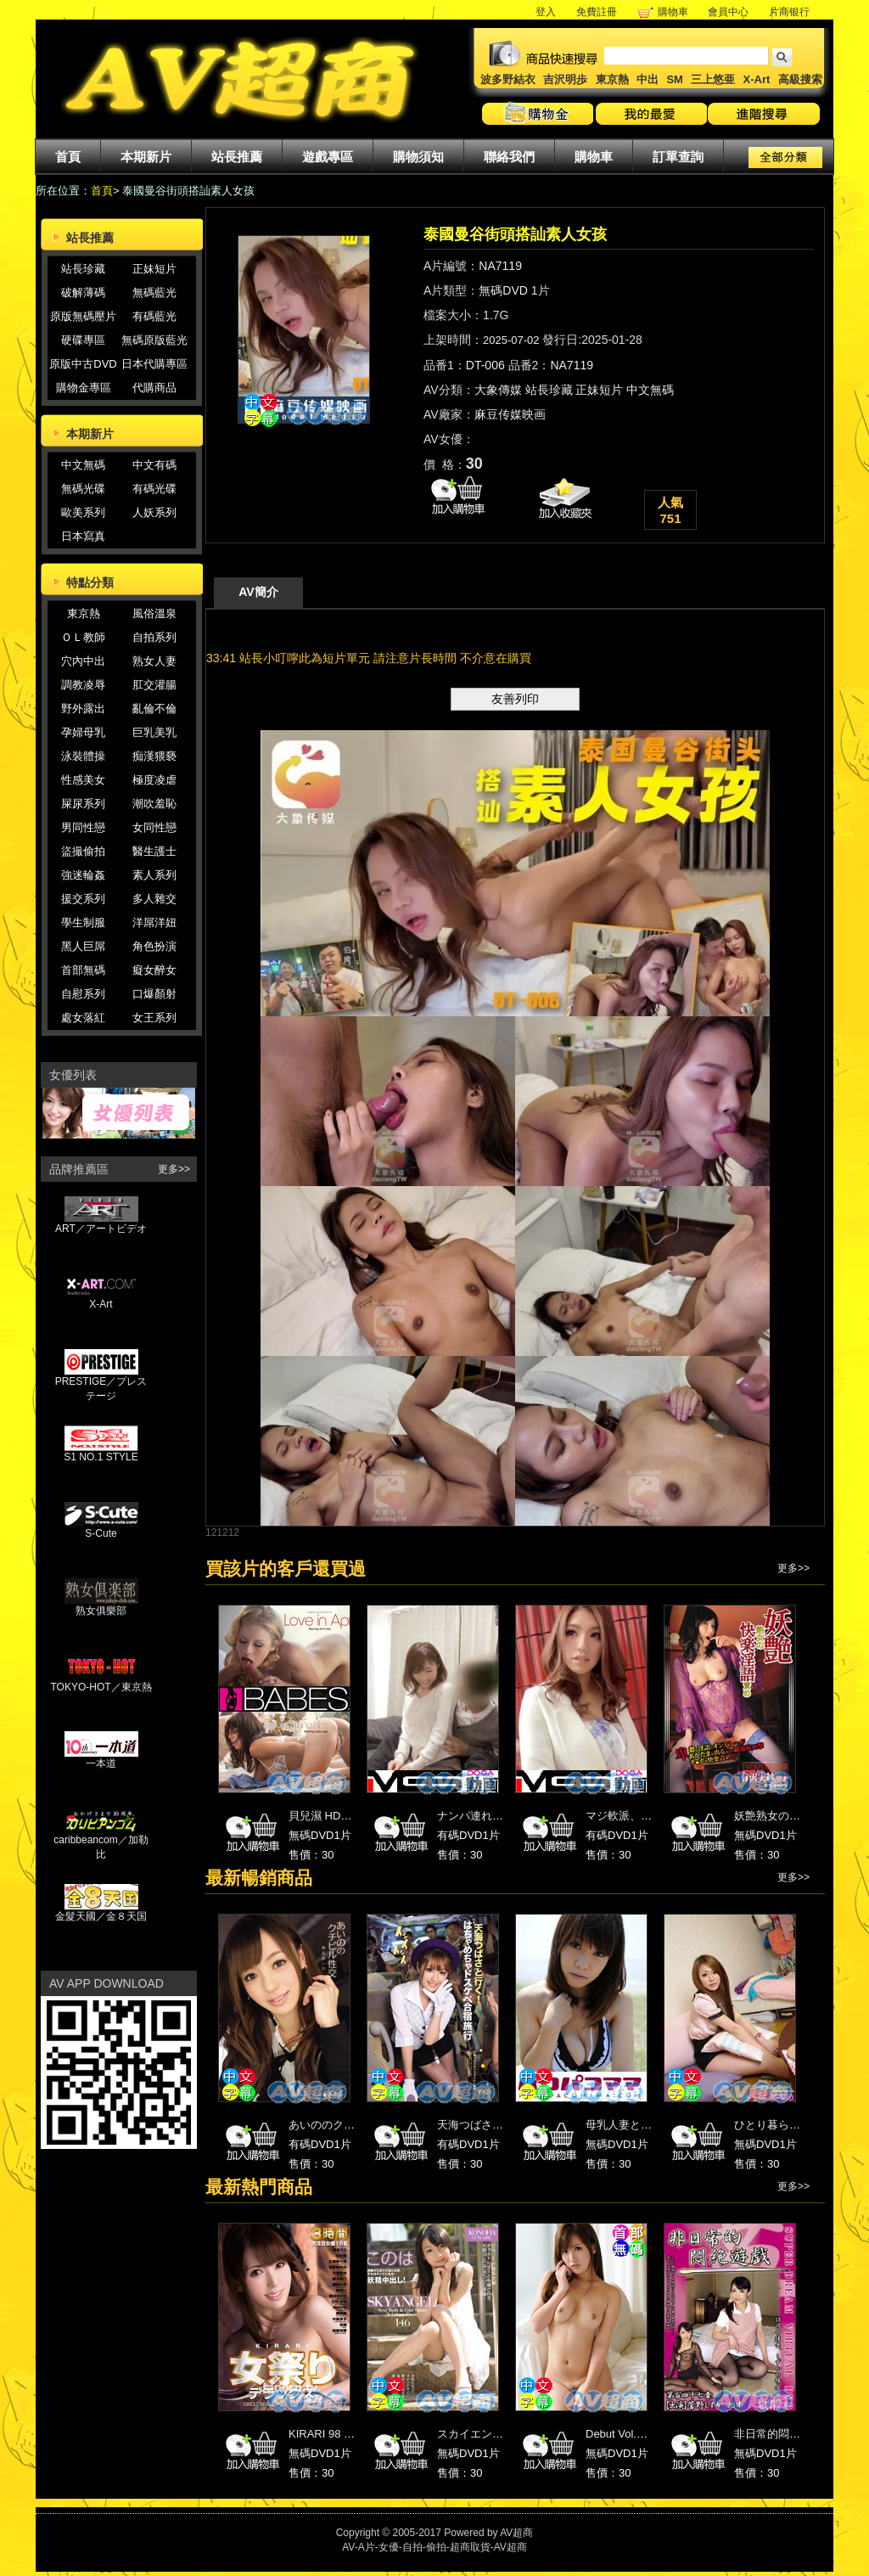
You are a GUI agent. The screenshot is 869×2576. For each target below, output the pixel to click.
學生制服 (83, 922)
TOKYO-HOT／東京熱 (100, 1682)
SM (674, 79)
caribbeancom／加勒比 (100, 1842)
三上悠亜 (713, 79)
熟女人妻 (154, 661)
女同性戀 (154, 827)
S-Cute (101, 1528)
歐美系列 (83, 512)
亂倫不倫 (154, 708)
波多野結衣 (507, 79)
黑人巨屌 (83, 946)
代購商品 (154, 387)
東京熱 (612, 79)
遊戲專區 (327, 156)
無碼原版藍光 (154, 340)
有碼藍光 (154, 316)
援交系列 (83, 898)
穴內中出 (83, 661)
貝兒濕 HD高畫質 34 (339, 1815)
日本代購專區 (154, 363)
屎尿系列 (83, 803)
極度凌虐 (154, 779)
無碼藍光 (154, 292)
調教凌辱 (83, 684)
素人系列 (154, 875)
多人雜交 (154, 898)
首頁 (68, 156)
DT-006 (485, 365)
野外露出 (83, 708)
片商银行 (795, 12)
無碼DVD (503, 290)
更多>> (174, 1169)
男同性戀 (83, 827)
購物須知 (418, 156)
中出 (647, 79)
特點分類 (90, 582)
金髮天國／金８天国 (101, 1911)
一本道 (101, 1758)
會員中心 (728, 12)
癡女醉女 (154, 970)
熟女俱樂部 (101, 1606)
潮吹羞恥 (154, 803)
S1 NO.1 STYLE (100, 1452)
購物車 (673, 12)
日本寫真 (83, 536)
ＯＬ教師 (83, 637)
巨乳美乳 (154, 732)
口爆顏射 (154, 993)
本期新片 (146, 156)
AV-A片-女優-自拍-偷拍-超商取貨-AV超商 (434, 2547)
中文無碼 (83, 464)
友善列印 (515, 699)
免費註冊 (596, 12)
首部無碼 (83, 970)
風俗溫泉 (154, 613)
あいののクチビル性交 (344, 2124)
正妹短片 (154, 268)
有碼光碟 (154, 488)
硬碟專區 (83, 340)
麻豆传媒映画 (510, 414)
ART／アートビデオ (101, 1223)
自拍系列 (154, 637)
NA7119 (500, 266)
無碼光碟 (83, 488)
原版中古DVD (82, 363)
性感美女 (83, 779)
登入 (545, 12)
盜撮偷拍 (83, 851)
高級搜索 (800, 79)
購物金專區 (83, 387)
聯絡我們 (509, 156)
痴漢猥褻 (154, 756)
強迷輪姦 (83, 875)
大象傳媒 (498, 390)
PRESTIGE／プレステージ (101, 1383)
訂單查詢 (678, 156)
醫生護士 (154, 851)
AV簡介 (258, 592)
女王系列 (154, 1017)
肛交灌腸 (154, 684)
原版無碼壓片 (83, 316)
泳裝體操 (83, 756)
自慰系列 (83, 993)
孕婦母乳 (83, 732)
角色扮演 (154, 946)
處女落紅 (83, 1017)
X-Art (757, 79)
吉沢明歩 (565, 79)
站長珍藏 (83, 268)
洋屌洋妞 (154, 922)
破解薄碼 (83, 292)
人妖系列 (154, 512)
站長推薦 (236, 156)
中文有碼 (154, 464)
